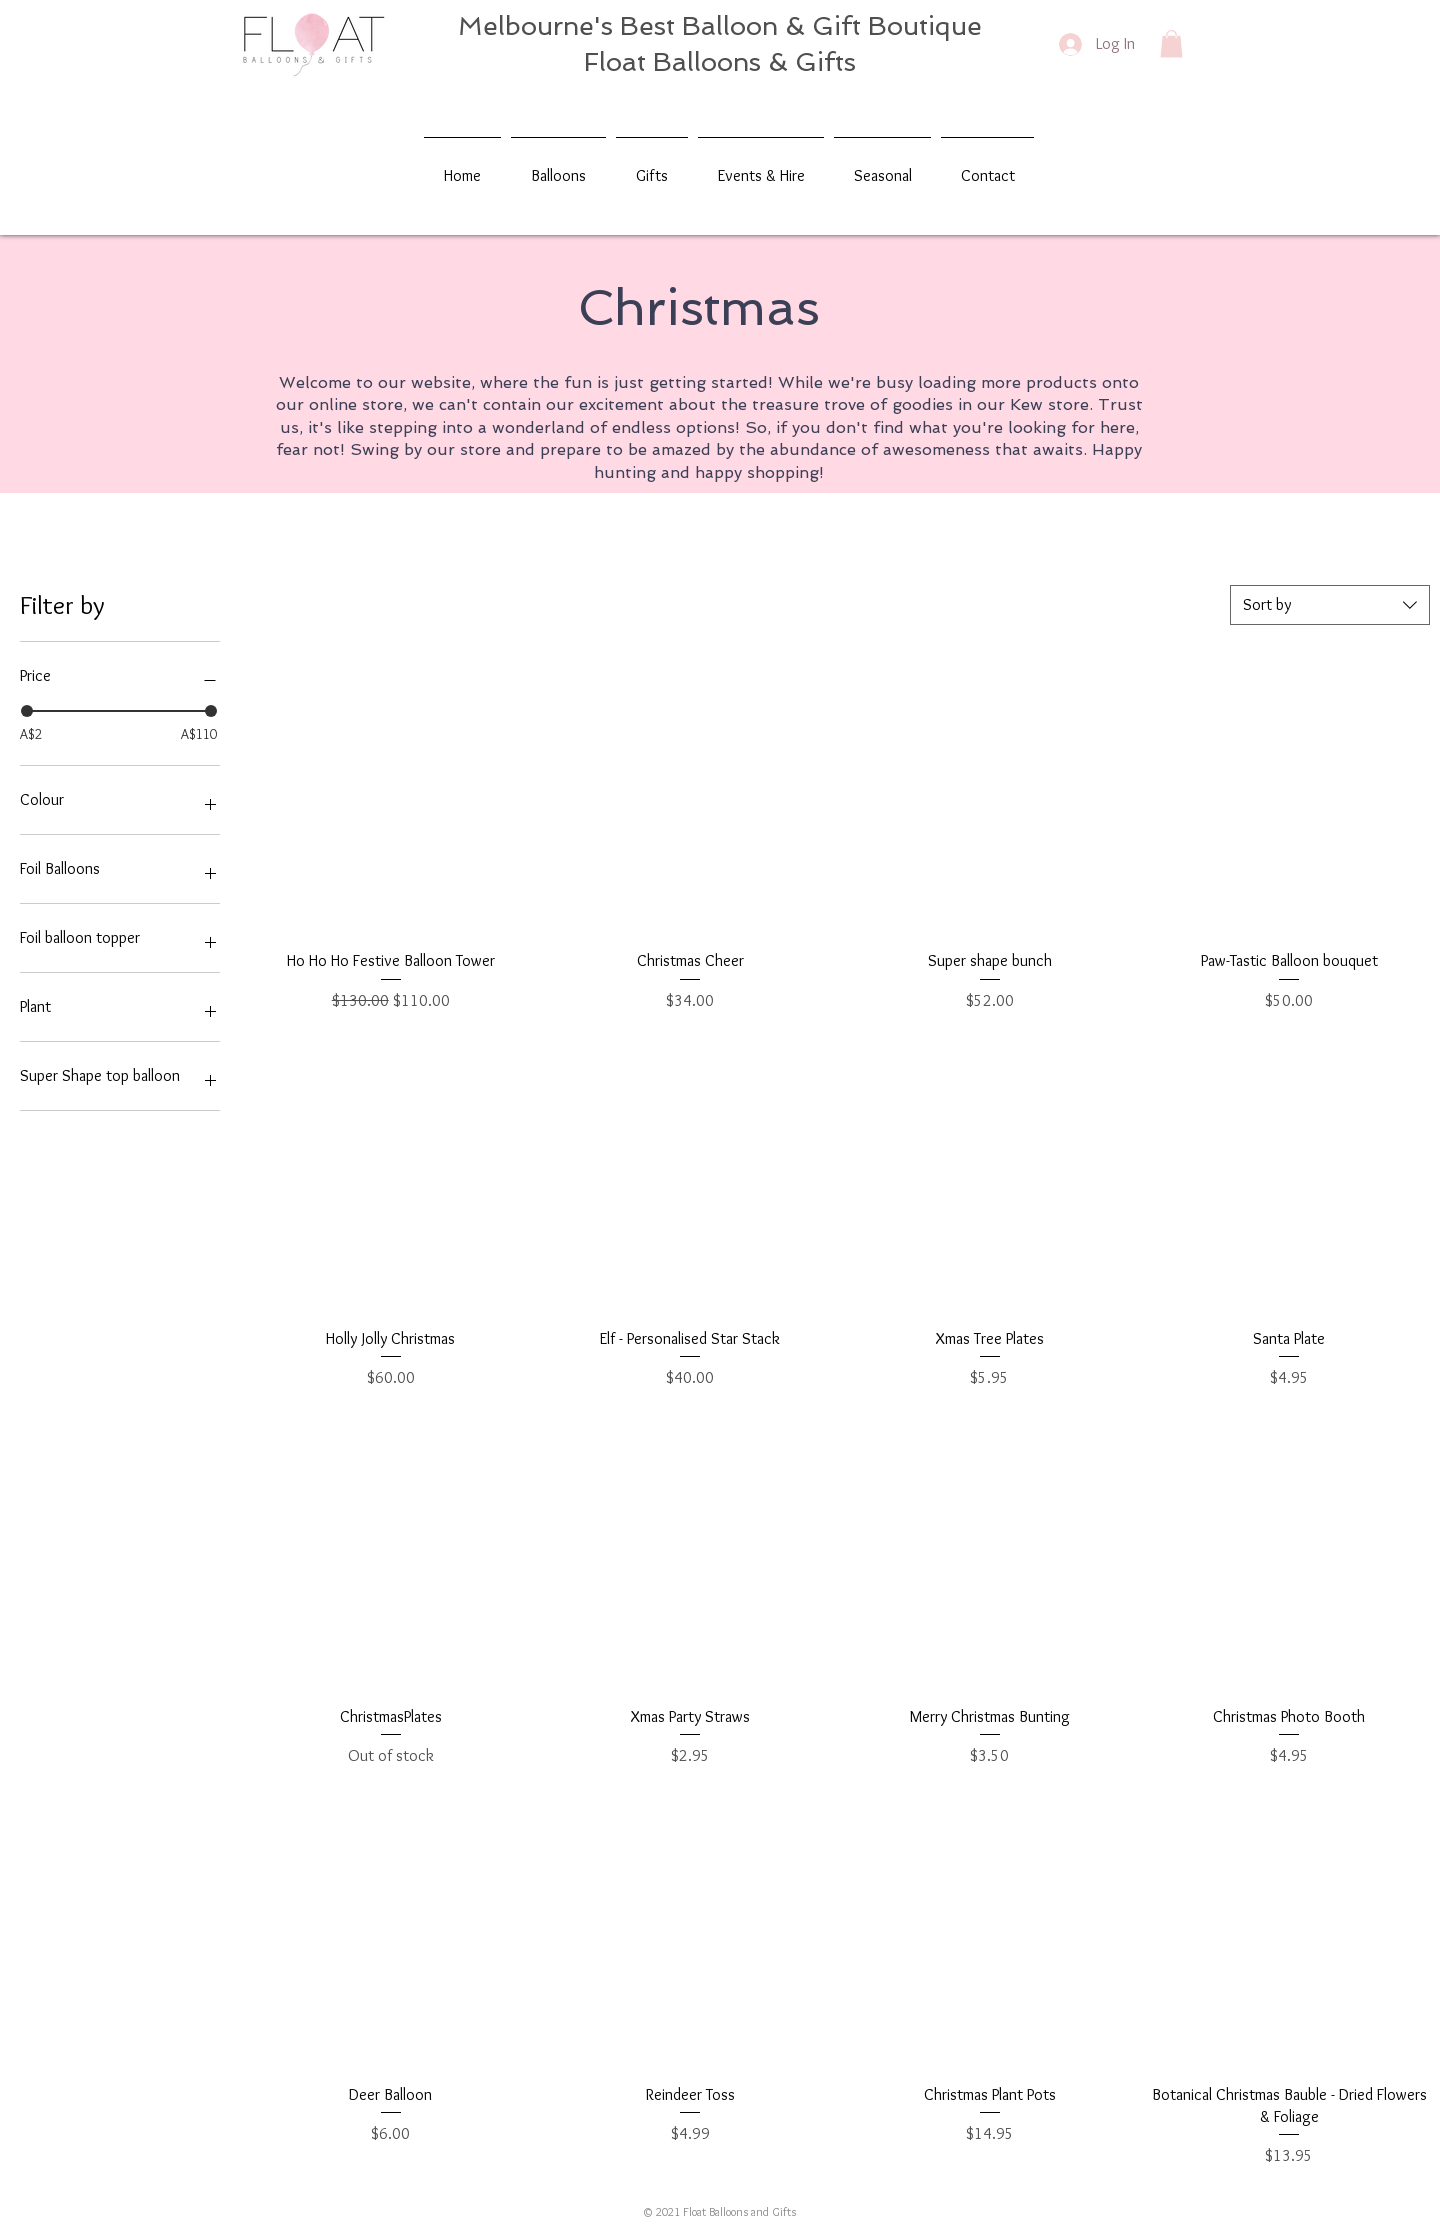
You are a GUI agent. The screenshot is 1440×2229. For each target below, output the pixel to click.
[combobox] (1330, 605)
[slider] (27, 711)
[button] (1171, 43)
